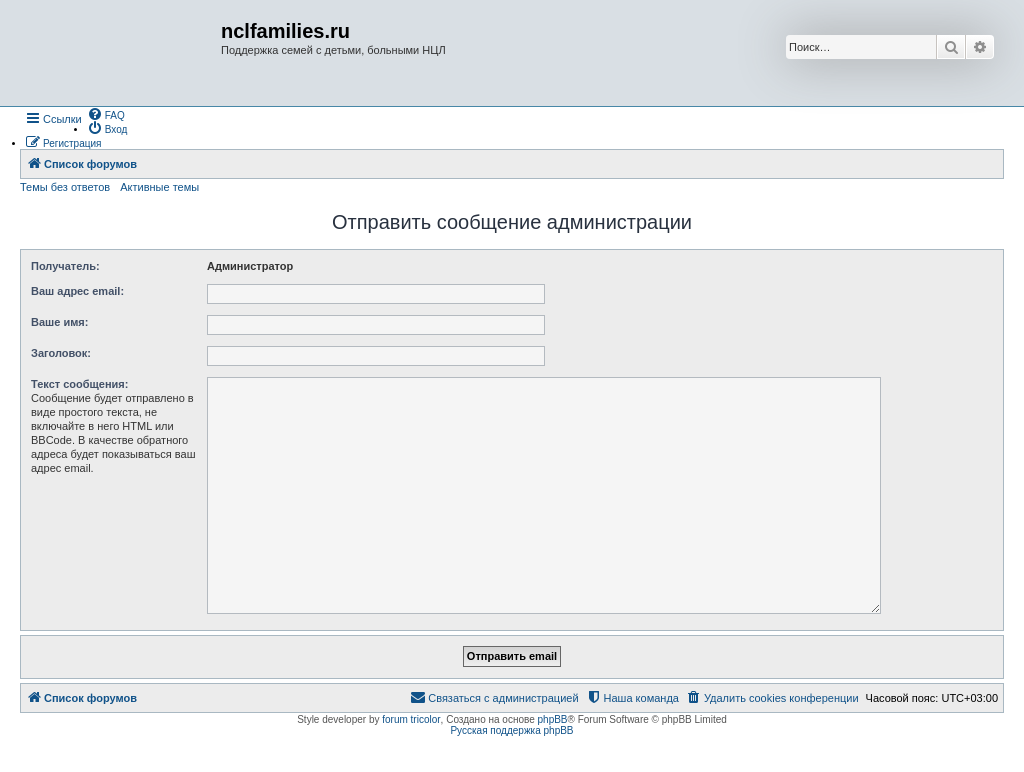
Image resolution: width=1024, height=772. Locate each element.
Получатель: (65, 266)
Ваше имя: (59, 322)
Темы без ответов (65, 187)
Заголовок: (61, 353)
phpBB (553, 719)
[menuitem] (106, 114)
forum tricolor (411, 719)
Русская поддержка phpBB (511, 730)
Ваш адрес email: (77, 291)
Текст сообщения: (79, 384)
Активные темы (159, 187)
